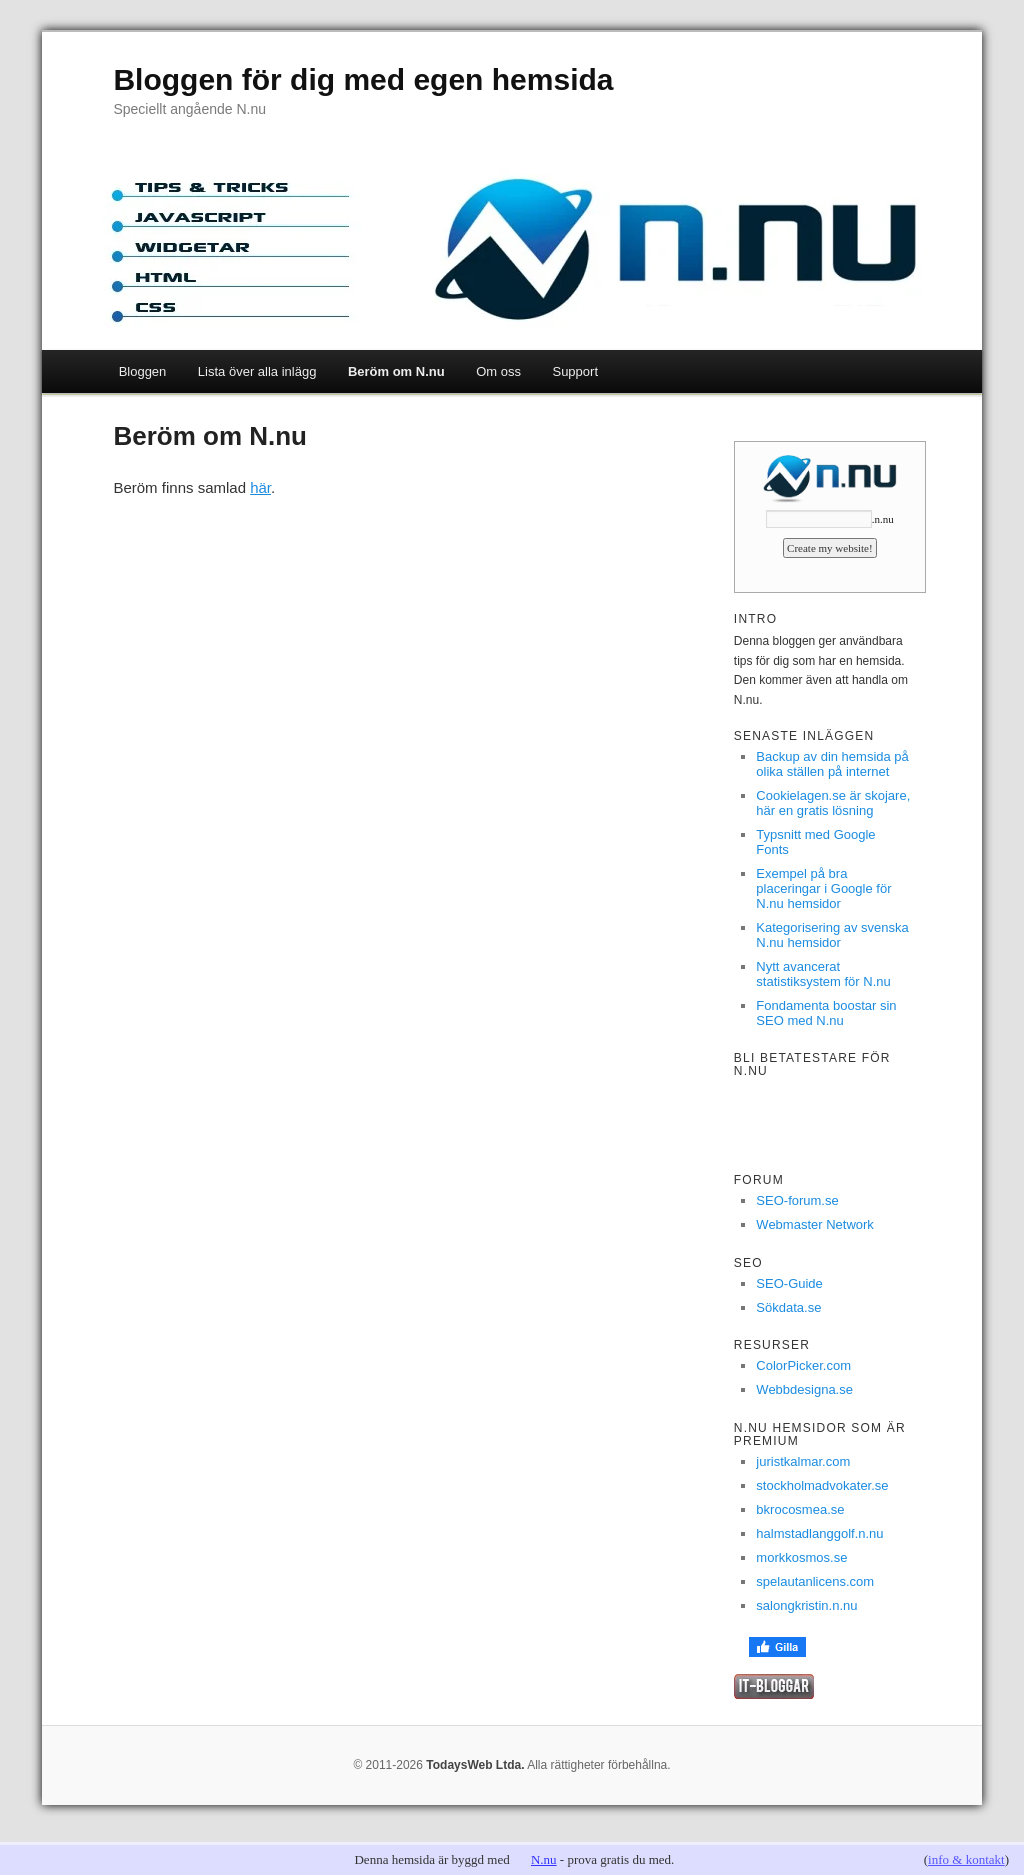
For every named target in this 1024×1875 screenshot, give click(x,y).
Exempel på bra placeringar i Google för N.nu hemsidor (823, 888)
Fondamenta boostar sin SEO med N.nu (826, 1013)
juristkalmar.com (803, 1461)
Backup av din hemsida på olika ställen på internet (832, 764)
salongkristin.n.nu (806, 1605)
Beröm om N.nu (396, 371)
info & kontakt (966, 1859)
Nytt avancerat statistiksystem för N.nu (823, 974)
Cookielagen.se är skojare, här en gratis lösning (833, 803)
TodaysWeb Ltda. (475, 1765)
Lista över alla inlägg (257, 371)
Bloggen (143, 371)
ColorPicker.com (803, 1365)
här (260, 487)
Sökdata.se (788, 1307)
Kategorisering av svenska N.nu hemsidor (832, 935)
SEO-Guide (789, 1283)
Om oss (498, 371)
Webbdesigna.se (804, 1389)
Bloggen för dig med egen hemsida (363, 79)
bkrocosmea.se (800, 1509)
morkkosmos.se (801, 1557)
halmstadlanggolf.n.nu (819, 1533)
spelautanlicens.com (815, 1581)
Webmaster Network (815, 1224)
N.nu (544, 1859)
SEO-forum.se (797, 1200)
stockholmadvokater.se (822, 1485)
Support (575, 371)
